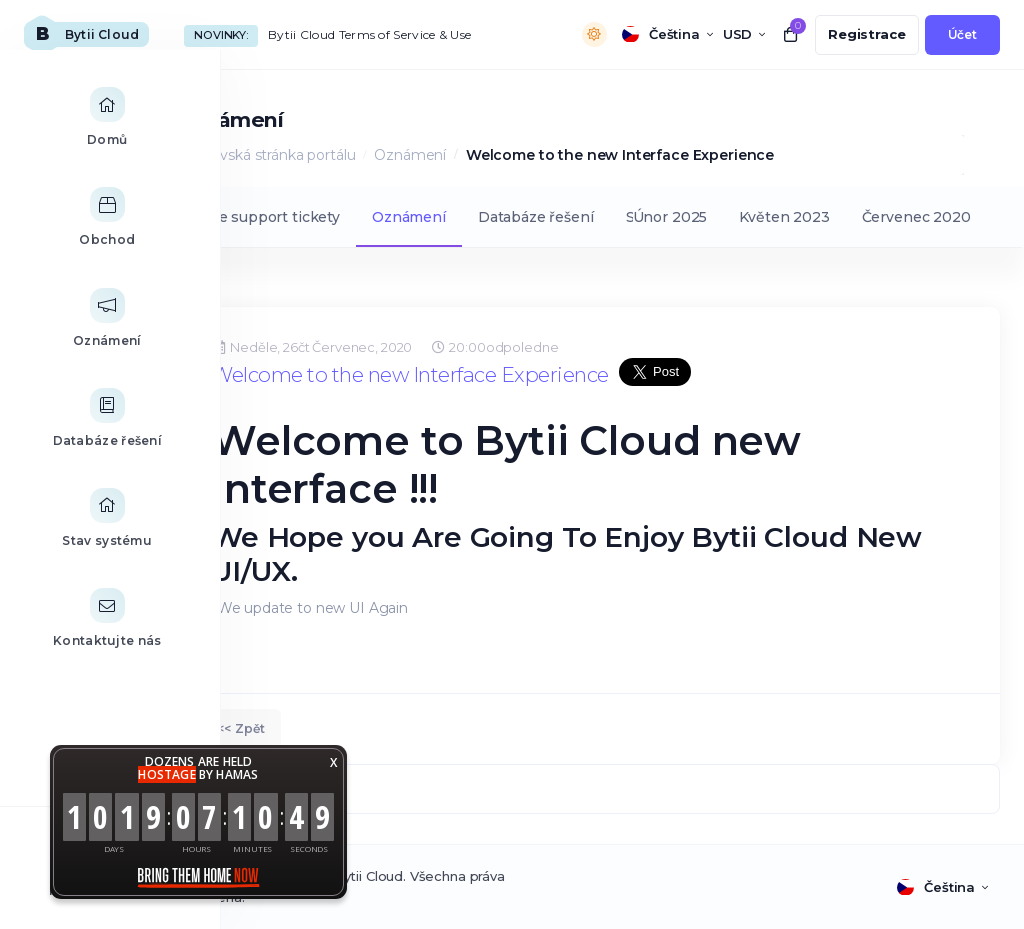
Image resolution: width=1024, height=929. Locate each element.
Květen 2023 (784, 217)
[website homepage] (86, 35)
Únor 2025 (670, 217)
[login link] (962, 35)
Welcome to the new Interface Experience (410, 374)
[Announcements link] (69, 338)
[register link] (867, 35)
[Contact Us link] (69, 639)
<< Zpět (241, 728)
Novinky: (221, 35)
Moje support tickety (266, 217)
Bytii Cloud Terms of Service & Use (369, 34)
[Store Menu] (69, 238)
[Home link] (69, 138)
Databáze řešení (536, 217)
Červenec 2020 (916, 217)
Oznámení (410, 155)
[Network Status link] (69, 539)
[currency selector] (744, 34)
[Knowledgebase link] (69, 439)
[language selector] (667, 34)
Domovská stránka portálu (265, 155)
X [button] (333, 762)
